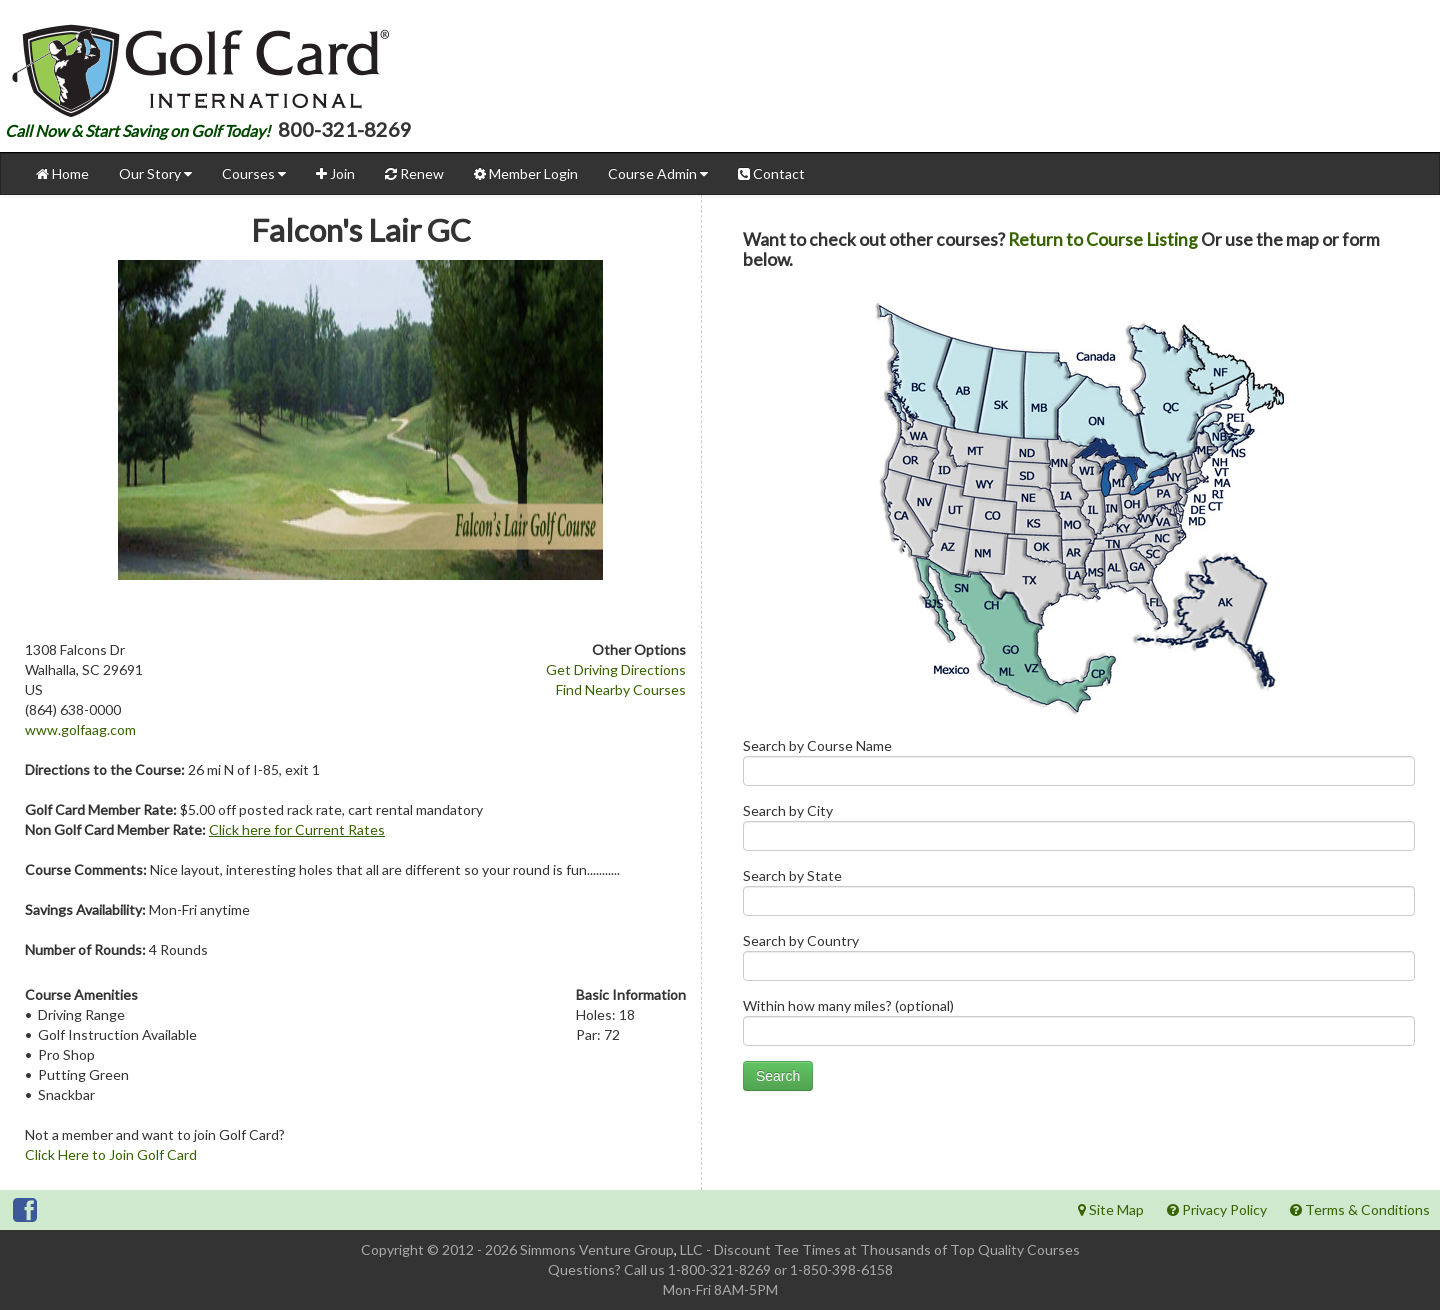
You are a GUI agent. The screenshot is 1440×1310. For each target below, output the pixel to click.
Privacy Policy (1217, 1209)
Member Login (526, 173)
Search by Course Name (1079, 766)
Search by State (1079, 896)
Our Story (155, 173)
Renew (414, 173)
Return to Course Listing (1103, 239)
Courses (254, 173)
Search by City (1079, 831)
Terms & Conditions (1360, 1209)
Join (335, 173)
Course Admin (658, 173)
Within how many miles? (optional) (1079, 1026)
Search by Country (1079, 961)
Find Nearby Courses (621, 689)
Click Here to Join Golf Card (111, 1154)
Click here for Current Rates (297, 829)
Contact (771, 173)
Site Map (1111, 1209)
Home (62, 173)
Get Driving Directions (616, 669)
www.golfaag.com (80, 729)
